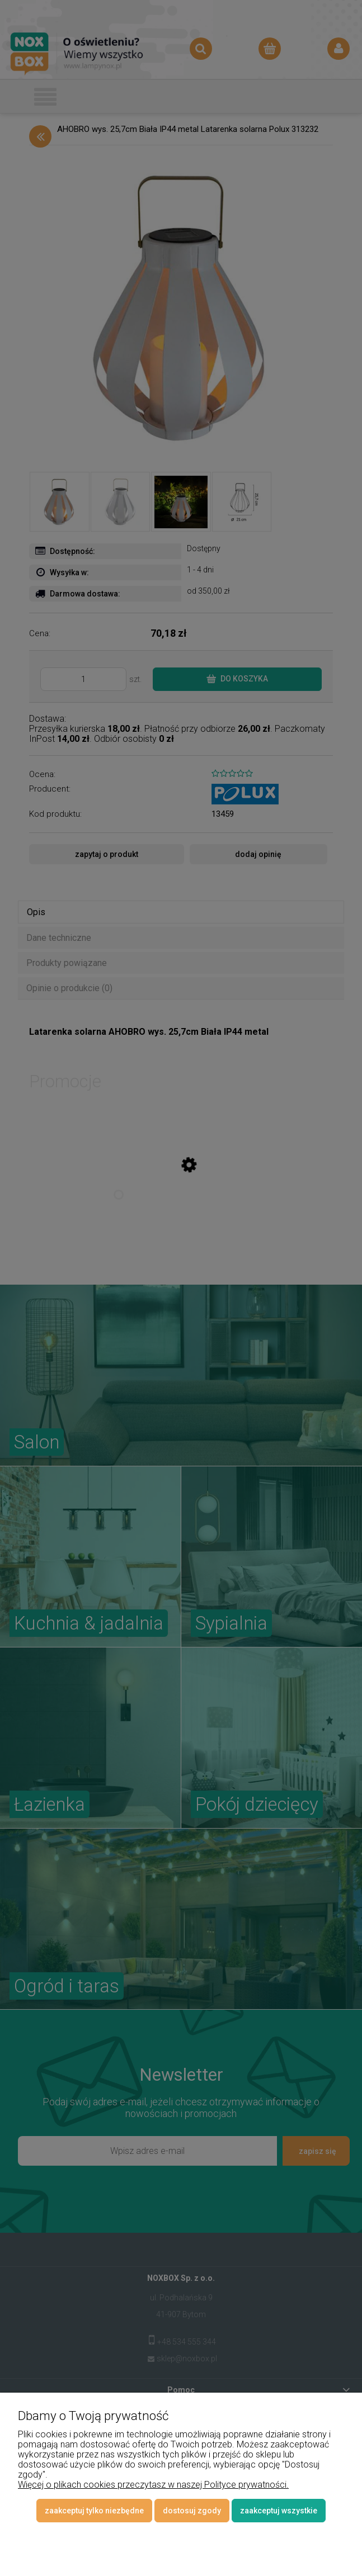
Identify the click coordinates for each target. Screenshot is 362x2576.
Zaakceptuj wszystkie (278, 2510)
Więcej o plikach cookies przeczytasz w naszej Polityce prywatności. (153, 2484)
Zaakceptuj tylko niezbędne (94, 2510)
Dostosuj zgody (192, 2510)
